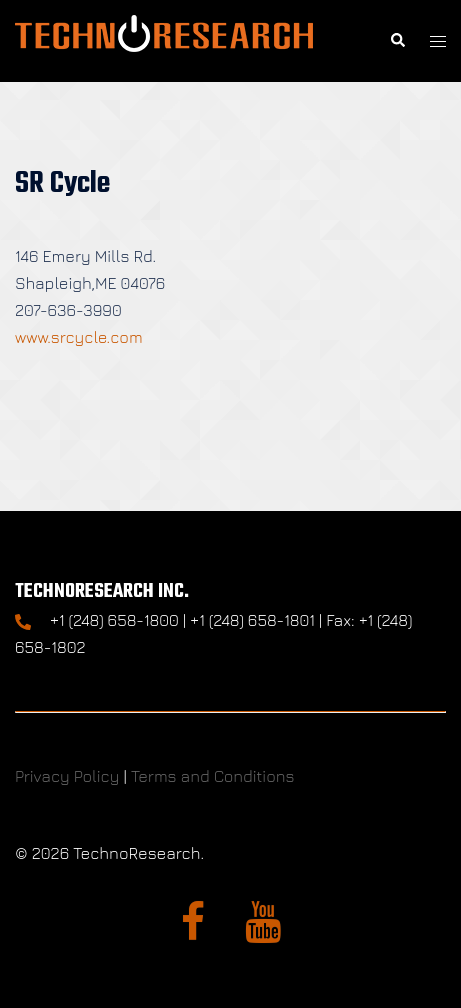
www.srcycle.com (79, 337)
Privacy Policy (67, 776)
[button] (397, 41)
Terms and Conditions (213, 776)
